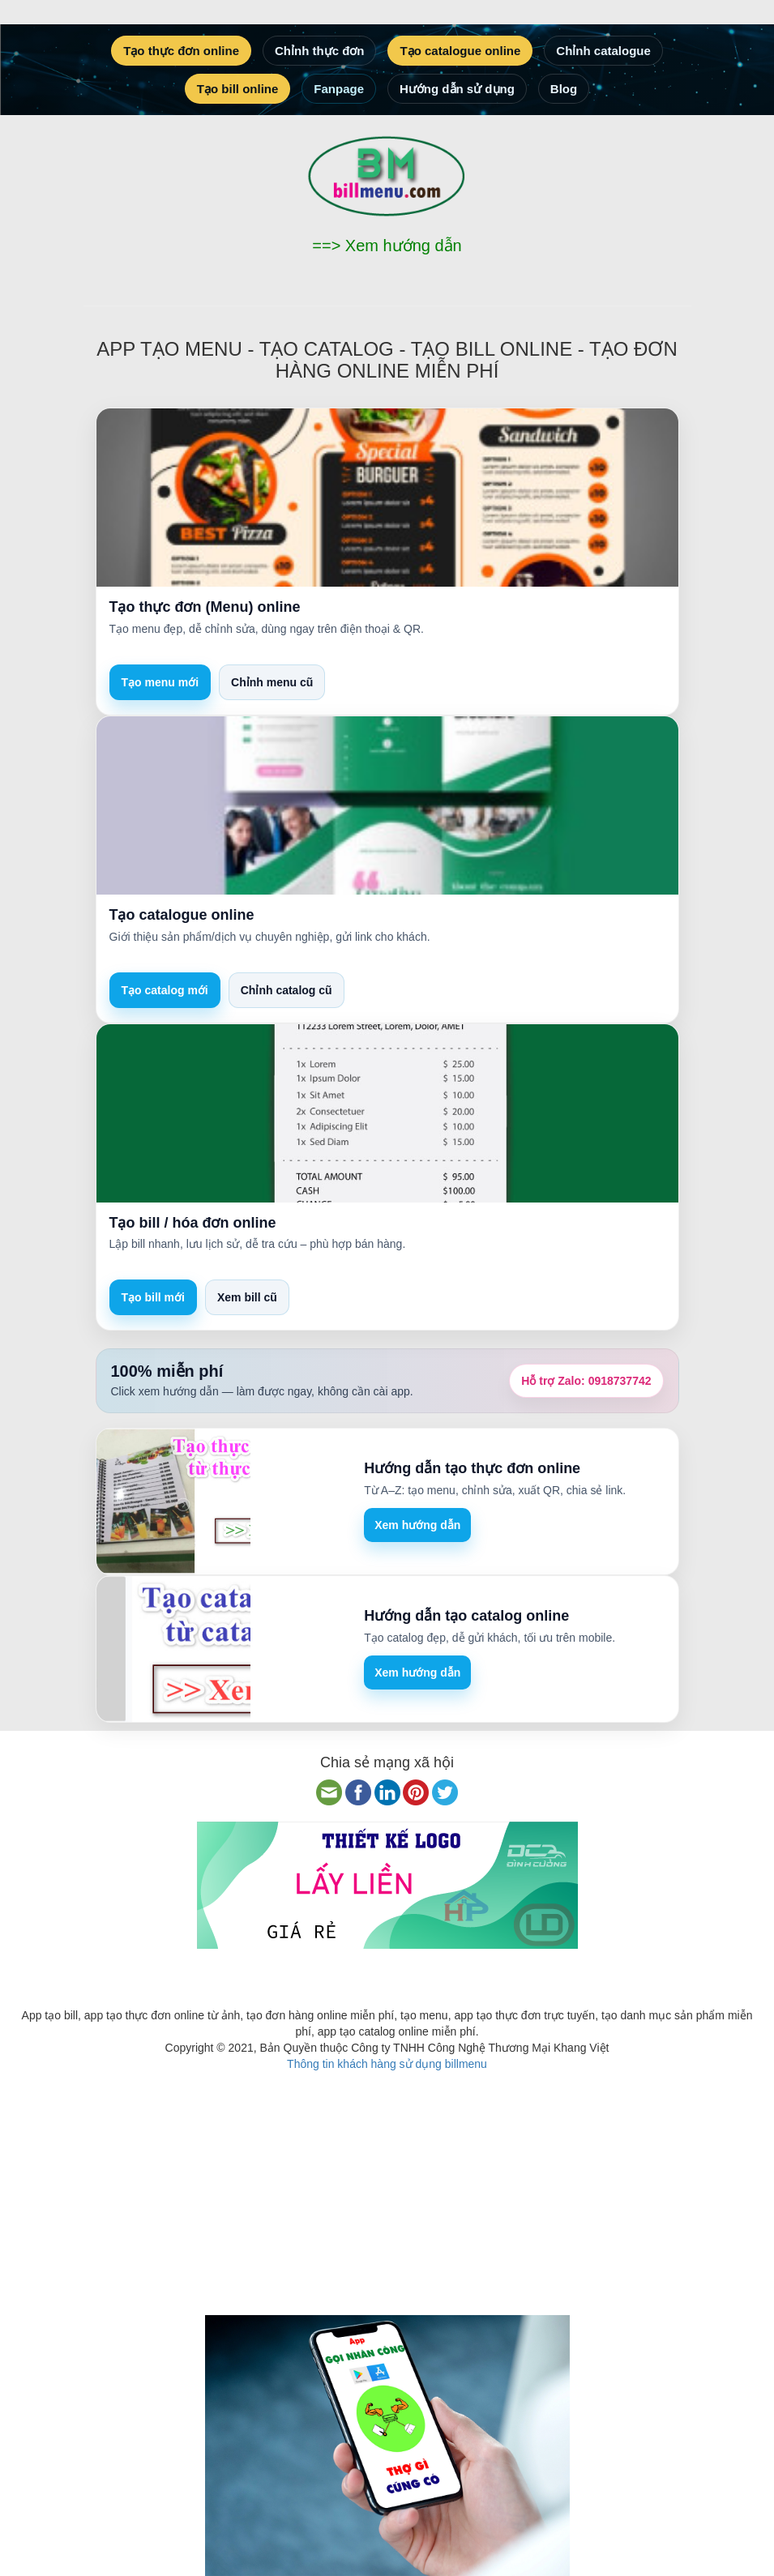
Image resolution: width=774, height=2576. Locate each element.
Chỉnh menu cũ (272, 682)
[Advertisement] (387, 2185)
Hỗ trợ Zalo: (586, 1380)
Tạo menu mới (160, 682)
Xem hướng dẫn (417, 1525)
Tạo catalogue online (460, 51)
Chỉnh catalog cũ (286, 990)
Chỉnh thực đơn (319, 51)
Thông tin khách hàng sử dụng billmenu (387, 2063)
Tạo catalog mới (165, 990)
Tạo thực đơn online (181, 51)
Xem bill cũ (247, 1297)
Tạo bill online (238, 89)
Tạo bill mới (153, 1297)
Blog (563, 89)
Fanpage (339, 89)
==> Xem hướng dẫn (386, 245)
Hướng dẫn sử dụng (457, 89)
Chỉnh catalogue (603, 51)
